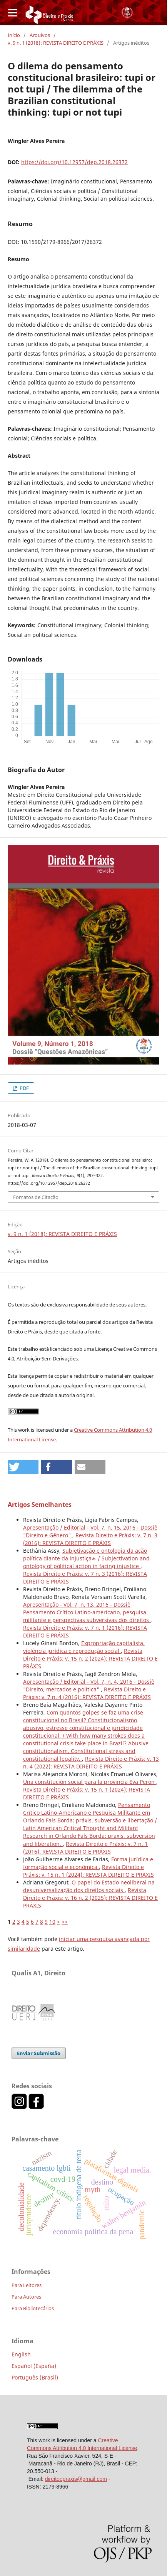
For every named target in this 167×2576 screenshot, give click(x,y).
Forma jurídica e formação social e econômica (88, 1863)
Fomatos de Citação (35, 1197)
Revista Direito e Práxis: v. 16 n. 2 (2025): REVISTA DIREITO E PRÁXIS (90, 1897)
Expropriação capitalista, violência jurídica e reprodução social (84, 1646)
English (21, 2354)
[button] (23, 1467)
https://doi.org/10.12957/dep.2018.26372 (74, 162)
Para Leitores (27, 2285)
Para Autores (26, 2296)
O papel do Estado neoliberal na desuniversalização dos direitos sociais (89, 1886)
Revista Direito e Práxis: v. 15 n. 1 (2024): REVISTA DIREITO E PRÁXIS (88, 1870)
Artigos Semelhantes (40, 1504)
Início (14, 35)
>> (65, 1921)
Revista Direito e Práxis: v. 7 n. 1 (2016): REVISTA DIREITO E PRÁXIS (85, 1847)
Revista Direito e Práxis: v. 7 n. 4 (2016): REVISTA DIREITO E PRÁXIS (87, 1693)
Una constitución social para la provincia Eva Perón (89, 1781)
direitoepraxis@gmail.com (76, 2479)
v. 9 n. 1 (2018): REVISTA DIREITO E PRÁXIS (56, 42)
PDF (23, 1088)
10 (52, 1921)
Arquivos (40, 35)
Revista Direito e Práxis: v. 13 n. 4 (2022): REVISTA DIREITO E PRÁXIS (91, 1762)
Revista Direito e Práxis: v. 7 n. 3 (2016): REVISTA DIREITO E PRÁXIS (90, 1539)
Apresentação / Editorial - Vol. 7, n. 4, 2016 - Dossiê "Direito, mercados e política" (88, 1685)
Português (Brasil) (35, 2377)
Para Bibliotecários (33, 2308)
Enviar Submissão (38, 2053)
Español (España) (34, 2365)
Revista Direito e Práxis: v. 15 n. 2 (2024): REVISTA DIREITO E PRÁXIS (90, 1658)
